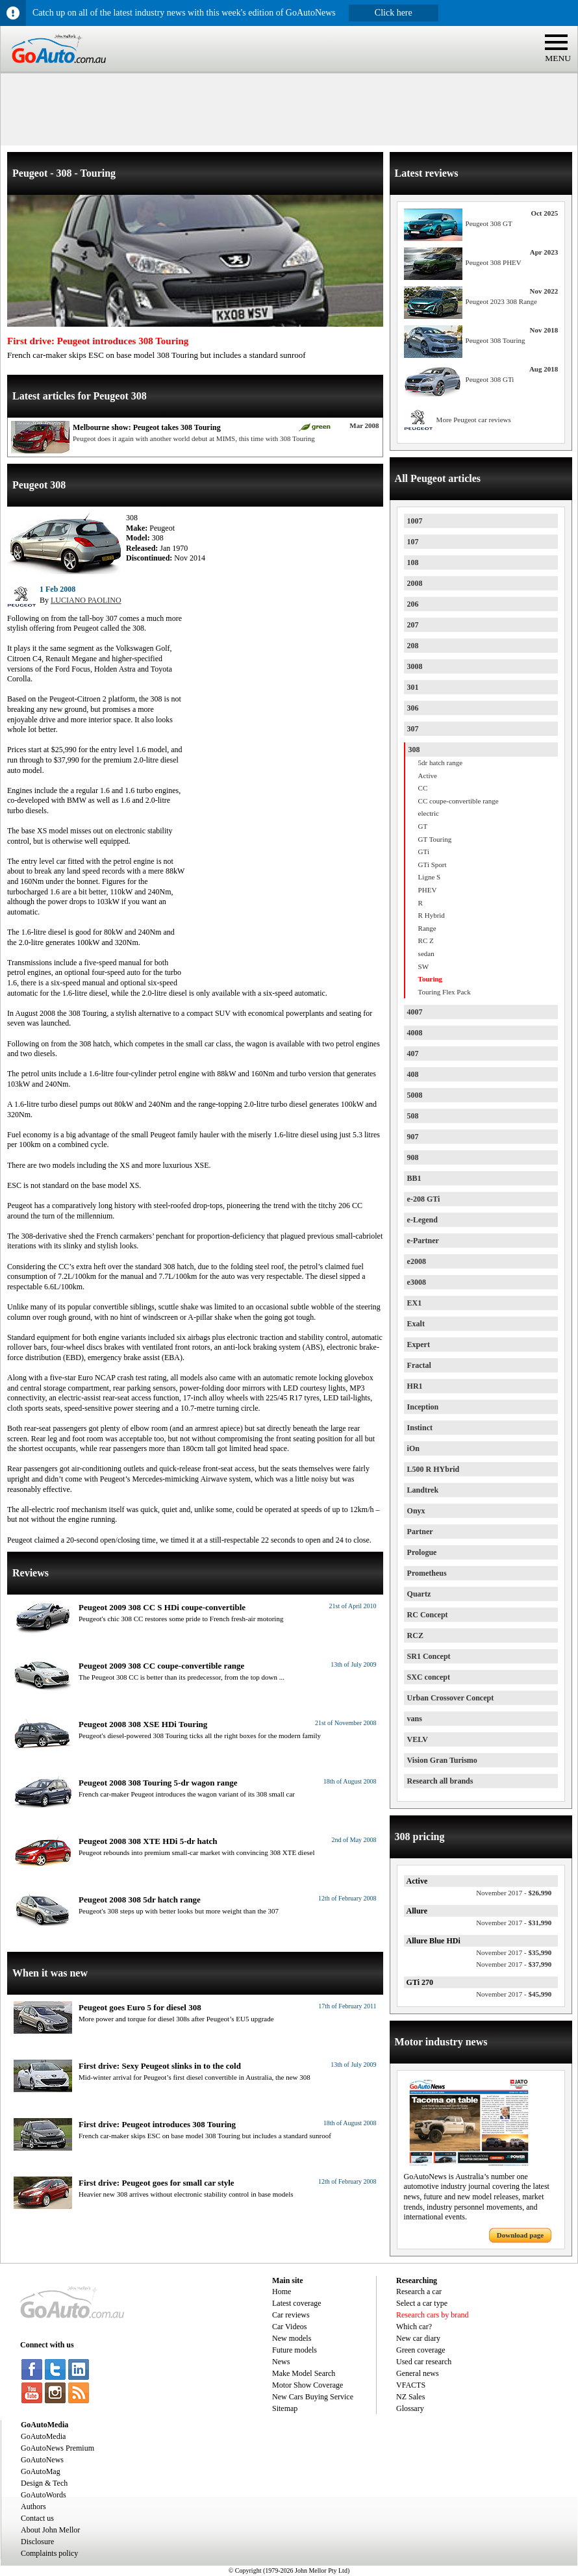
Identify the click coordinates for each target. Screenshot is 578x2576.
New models (291, 2338)
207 (413, 624)
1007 (415, 520)
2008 (415, 583)
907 (413, 1136)
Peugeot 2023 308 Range (501, 301)
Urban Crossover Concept (450, 1697)
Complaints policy (49, 2553)
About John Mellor (50, 2529)
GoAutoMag (40, 2471)
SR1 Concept (429, 1656)
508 (413, 1115)
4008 (415, 1032)
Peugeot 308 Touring (495, 340)
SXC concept (428, 1677)
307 (413, 728)
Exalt (416, 1323)
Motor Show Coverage (307, 2385)
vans (414, 1718)
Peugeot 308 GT (489, 223)
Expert (418, 1344)
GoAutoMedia (43, 2436)
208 (413, 645)
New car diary (418, 2338)
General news (417, 2373)
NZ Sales (410, 2396)
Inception (423, 1406)
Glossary (410, 2408)
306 (413, 708)
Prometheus (427, 1573)
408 (413, 1074)
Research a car (419, 2291)
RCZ (415, 1635)
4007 (415, 1012)
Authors (33, 2506)
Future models (294, 2350)
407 (413, 1053)
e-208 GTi (423, 1199)
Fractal (419, 1365)
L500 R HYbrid (433, 1469)
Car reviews (291, 2314)
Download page (520, 2235)
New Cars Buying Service (312, 2396)
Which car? (414, 2326)
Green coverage (421, 2350)
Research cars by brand (432, 2314)
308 (414, 749)
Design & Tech (44, 2483)
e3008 (416, 1282)
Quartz (419, 1593)
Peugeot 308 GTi (490, 379)
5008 (415, 1095)
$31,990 (513, 1922)
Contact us (37, 2518)
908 (413, 1157)
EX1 (414, 1302)
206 (413, 604)
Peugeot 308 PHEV (493, 262)
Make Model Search (303, 2373)
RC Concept (427, 1614)
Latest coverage (296, 2303)
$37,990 (513, 1964)
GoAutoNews (42, 2459)
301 (413, 687)
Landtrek (422, 1490)
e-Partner (423, 1240)
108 (413, 562)
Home (281, 2291)
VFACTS (410, 2385)
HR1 (415, 1386)
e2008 (416, 1261)
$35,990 (513, 1952)
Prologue (422, 1552)
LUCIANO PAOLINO (86, 600)
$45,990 (513, 1994)
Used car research (423, 2361)
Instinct (420, 1427)
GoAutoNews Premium (57, 2448)
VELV (417, 1739)
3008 (415, 666)
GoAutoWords (43, 2494)
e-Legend (422, 1219)
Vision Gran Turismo (442, 1760)
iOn (413, 1448)
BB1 (414, 1178)
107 (413, 541)
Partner (420, 1531)
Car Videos (289, 2326)
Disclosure (37, 2541)
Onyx (416, 1510)
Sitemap (284, 2408)
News (281, 2361)
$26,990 (513, 1893)
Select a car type (421, 2303)
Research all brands (440, 1781)
